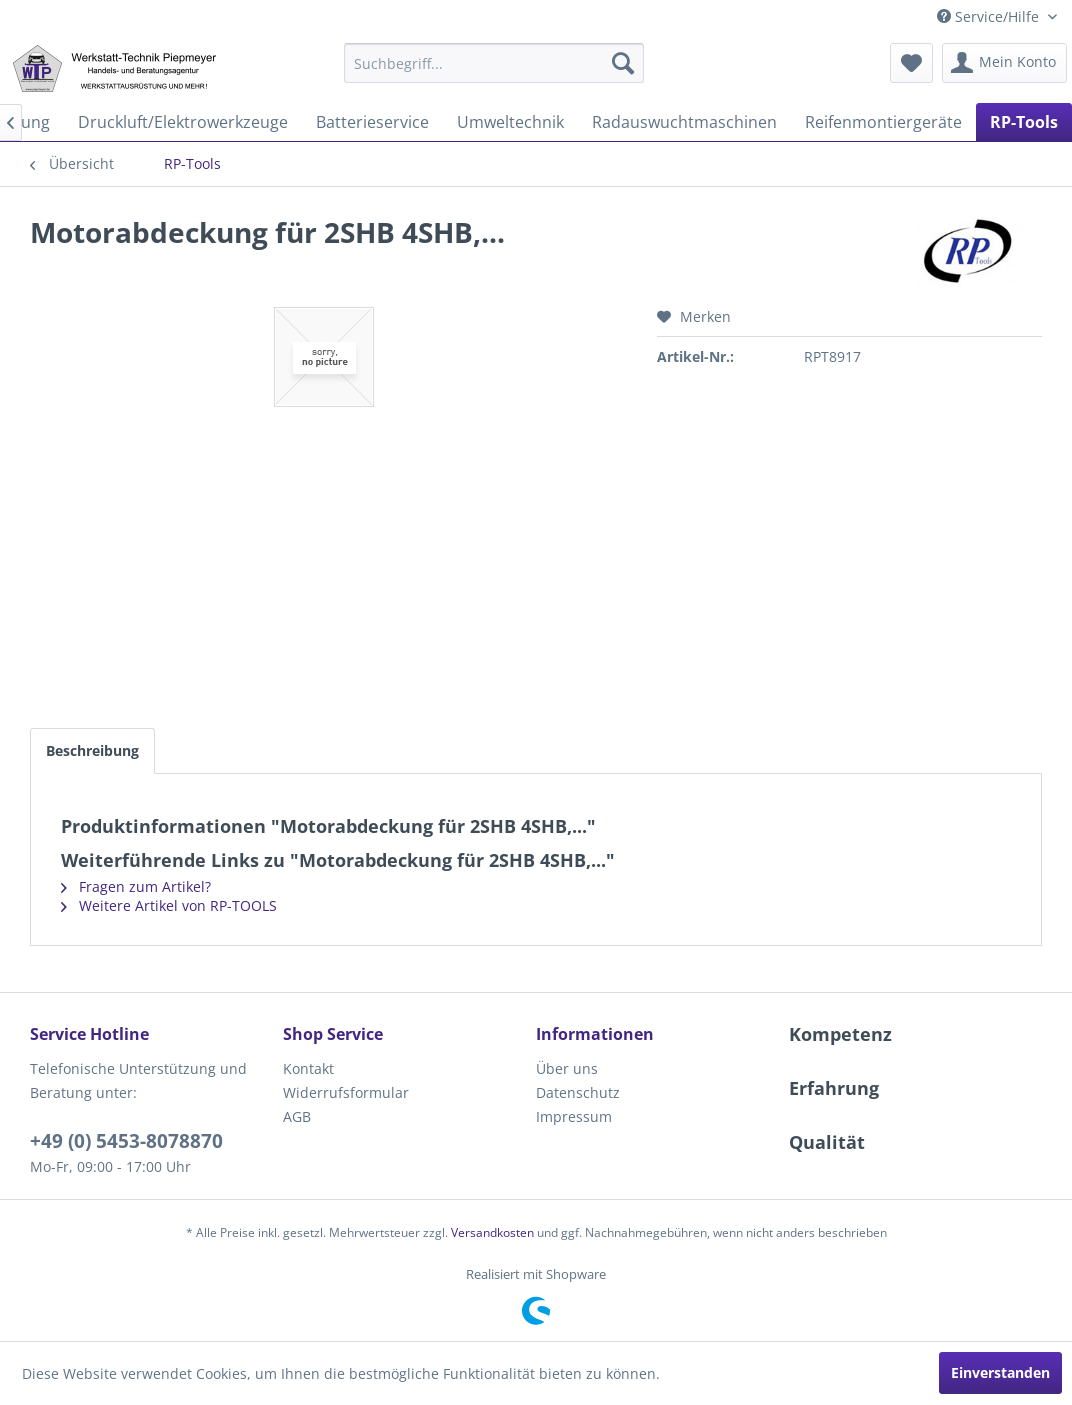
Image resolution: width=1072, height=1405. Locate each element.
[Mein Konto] (1004, 63)
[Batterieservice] (372, 122)
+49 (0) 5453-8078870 (126, 1141)
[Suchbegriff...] (494, 63)
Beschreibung (92, 750)
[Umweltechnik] (510, 122)
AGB (297, 1116)
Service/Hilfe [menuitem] (990, 16)
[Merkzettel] (911, 63)
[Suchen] (623, 63)
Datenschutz (578, 1092)
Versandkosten (492, 1232)
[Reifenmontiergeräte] (883, 122)
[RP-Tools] (1024, 122)
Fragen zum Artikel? (136, 886)
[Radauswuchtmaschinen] (684, 122)
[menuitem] (494, 63)
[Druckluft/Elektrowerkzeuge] (183, 122)
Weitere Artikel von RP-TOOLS (169, 905)
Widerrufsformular (346, 1092)
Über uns (567, 1068)
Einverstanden (1000, 1372)
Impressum (574, 1116)
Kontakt (308, 1068)
